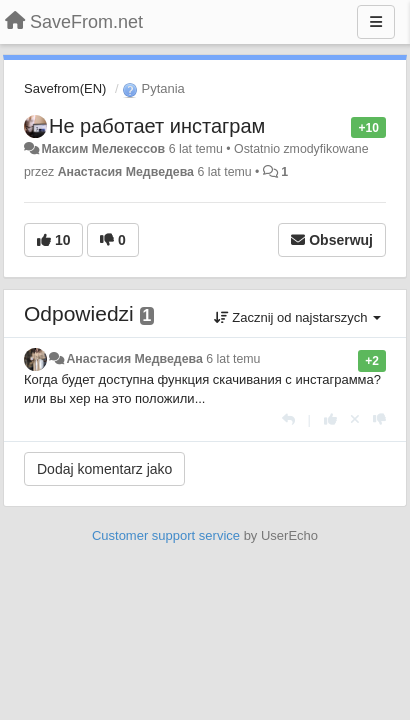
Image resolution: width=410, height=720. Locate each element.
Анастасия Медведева (126, 172)
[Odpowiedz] (288, 419)
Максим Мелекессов (103, 149)
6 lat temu (233, 359)
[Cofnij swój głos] (355, 419)
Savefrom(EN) (65, 88)
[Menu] (376, 22)
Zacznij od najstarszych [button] (297, 317)
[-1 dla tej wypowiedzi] (379, 419)
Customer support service (166, 535)
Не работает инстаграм (157, 126)
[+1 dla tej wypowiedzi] (330, 419)
